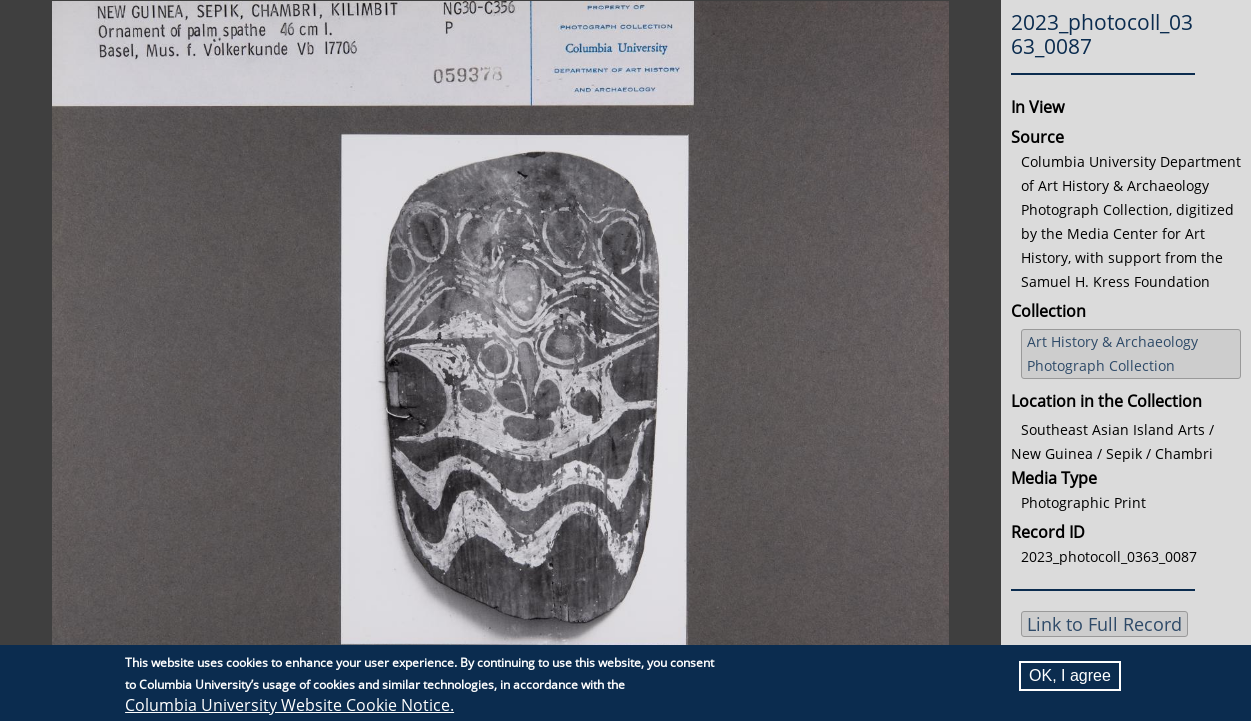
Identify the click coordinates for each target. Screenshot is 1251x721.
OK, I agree (1070, 675)
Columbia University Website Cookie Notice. (289, 705)
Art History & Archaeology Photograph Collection (1112, 353)
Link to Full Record (1104, 624)
